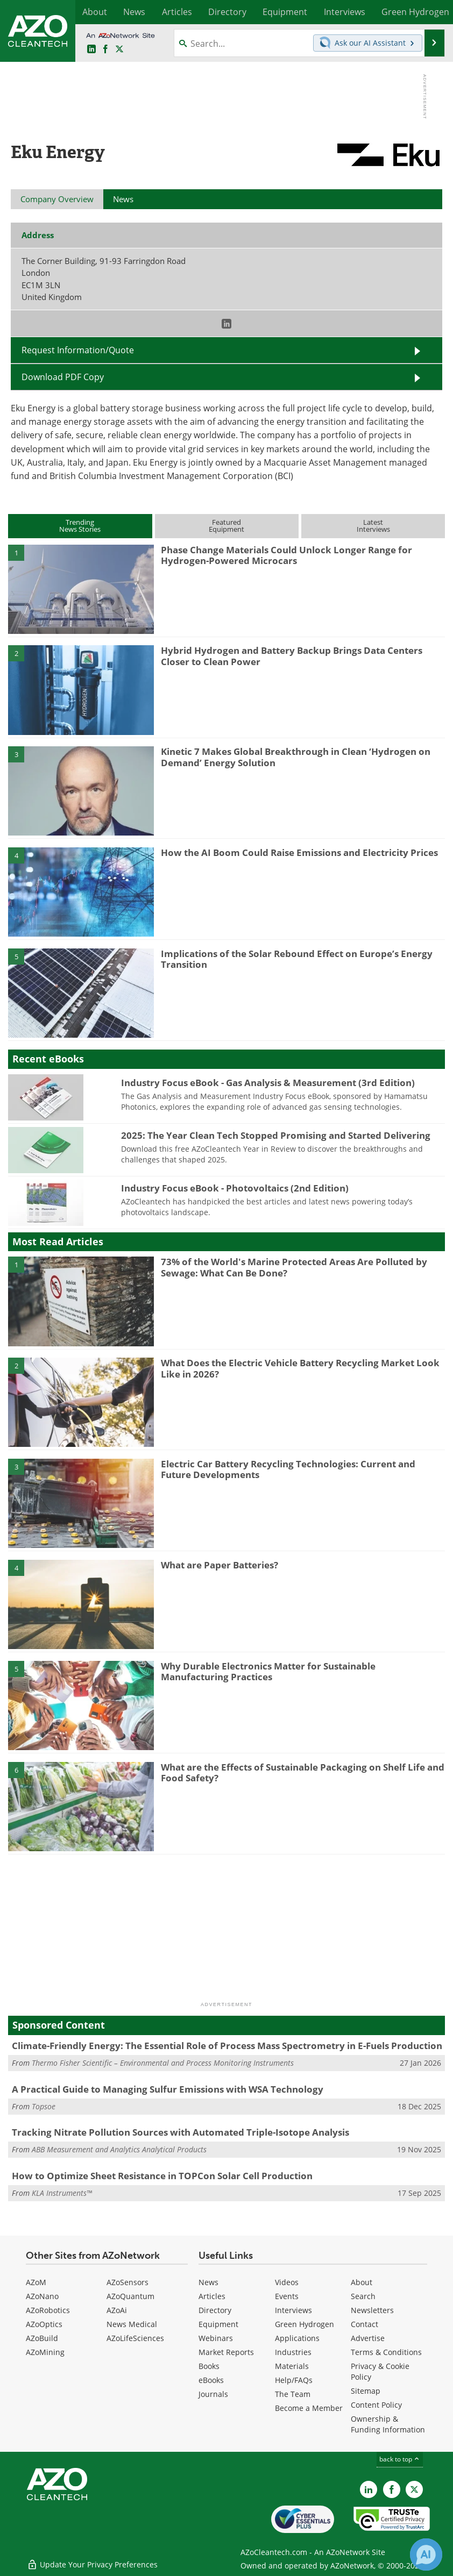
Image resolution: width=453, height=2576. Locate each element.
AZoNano (42, 2296)
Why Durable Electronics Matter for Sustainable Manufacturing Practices (268, 1671)
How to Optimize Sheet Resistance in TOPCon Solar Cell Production (162, 2176)
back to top (399, 2459)
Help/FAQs (294, 2380)
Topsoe (43, 2106)
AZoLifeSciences (135, 2338)
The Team (292, 2394)
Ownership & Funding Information (388, 2424)
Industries (293, 2352)
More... (433, 11)
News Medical (132, 2324)
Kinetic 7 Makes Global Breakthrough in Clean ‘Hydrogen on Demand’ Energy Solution (295, 756)
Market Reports (226, 2352)
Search (363, 2296)
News (208, 2282)
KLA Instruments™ (62, 2193)
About (361, 2282)
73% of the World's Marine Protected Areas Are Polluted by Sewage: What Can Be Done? (294, 1267)
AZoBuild (42, 2338)
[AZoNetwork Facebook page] (105, 49)
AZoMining (45, 2352)
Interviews (293, 2310)
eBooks (211, 2380)
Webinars (216, 2338)
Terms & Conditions (386, 2352)
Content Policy (376, 2405)
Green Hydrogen (304, 2324)
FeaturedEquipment (226, 525)
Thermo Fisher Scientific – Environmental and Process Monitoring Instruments (163, 2063)
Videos (287, 2282)
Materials (292, 2366)
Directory (215, 2310)
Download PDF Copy (63, 377)
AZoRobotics (48, 2310)
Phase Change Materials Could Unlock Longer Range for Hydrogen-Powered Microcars (286, 555)
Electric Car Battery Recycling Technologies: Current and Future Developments (288, 1469)
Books (209, 2366)
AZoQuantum (130, 2296)
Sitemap (365, 2391)
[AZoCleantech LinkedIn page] (91, 49)
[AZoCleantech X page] (414, 2489)
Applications (297, 2338)
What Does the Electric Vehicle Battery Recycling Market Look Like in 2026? (300, 1368)
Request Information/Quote (78, 350)
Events (287, 2296)
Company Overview (57, 199)
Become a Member (309, 2408)
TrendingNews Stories (80, 525)
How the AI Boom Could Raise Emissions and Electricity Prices (299, 852)
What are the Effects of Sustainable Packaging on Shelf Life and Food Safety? (302, 1772)
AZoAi (117, 2310)
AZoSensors (127, 2282)
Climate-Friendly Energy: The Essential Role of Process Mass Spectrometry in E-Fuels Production (227, 2045)
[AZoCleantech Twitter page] (119, 49)
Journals (213, 2394)
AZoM (36, 2282)
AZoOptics (44, 2324)
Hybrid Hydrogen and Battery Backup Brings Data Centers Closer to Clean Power (291, 655)
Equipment (218, 2324)
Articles (212, 2296)
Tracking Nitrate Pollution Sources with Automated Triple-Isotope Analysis (180, 2132)
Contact (364, 2324)
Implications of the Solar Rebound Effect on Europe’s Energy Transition (297, 959)
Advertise (368, 2338)
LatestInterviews (373, 525)
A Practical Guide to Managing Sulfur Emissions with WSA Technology (167, 2089)
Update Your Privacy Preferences (92, 2562)
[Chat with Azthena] (426, 2554)
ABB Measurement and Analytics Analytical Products (119, 2149)
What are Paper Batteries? (219, 1565)
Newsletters (372, 2310)
